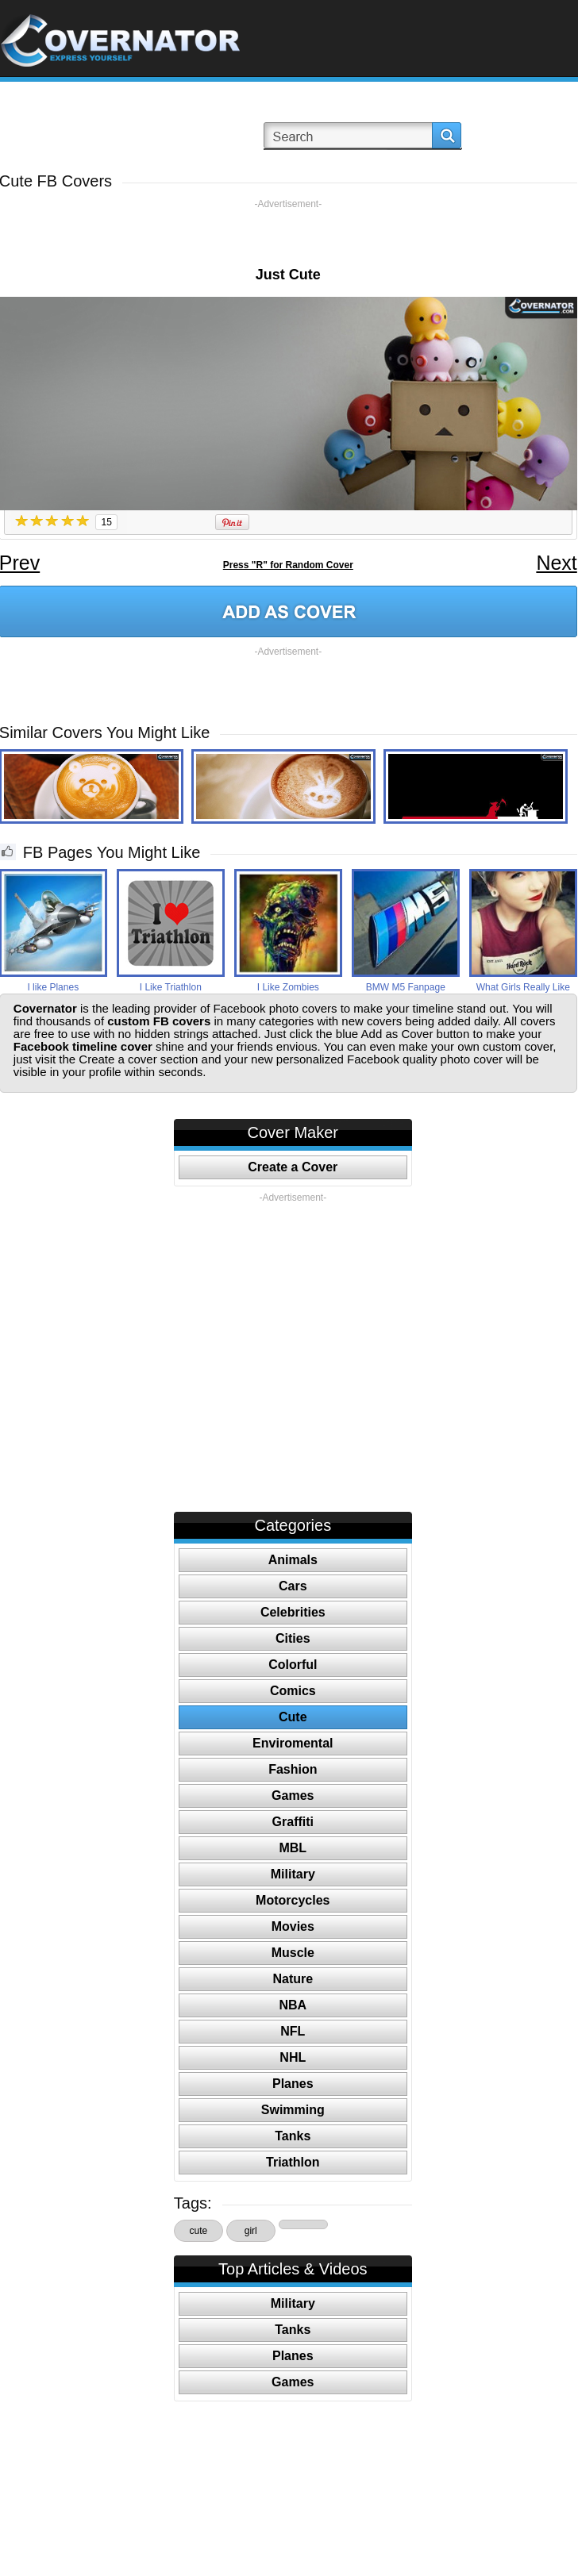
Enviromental (292, 1743)
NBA (292, 2005)
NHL (292, 2057)
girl (251, 2230)
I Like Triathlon (171, 987)
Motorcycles (292, 1900)
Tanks (292, 2136)
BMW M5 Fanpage (405, 987)
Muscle (293, 1952)
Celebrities (293, 1612)
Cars (293, 1586)
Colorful (292, 1664)
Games (293, 1795)
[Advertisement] (288, 234)
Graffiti (293, 1821)
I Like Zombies (288, 987)
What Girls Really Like (523, 987)
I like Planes (53, 987)
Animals (293, 1560)
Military (293, 1874)
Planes (293, 2083)
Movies (293, 1926)
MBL (292, 1848)
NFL (292, 2031)
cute (198, 2230)
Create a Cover (292, 1167)
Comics (293, 1690)
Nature (292, 1979)
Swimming (293, 2110)
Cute (293, 1717)
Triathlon (293, 2162)
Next (556, 563)
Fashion (292, 1769)
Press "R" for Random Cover (288, 565)
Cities (293, 1638)
